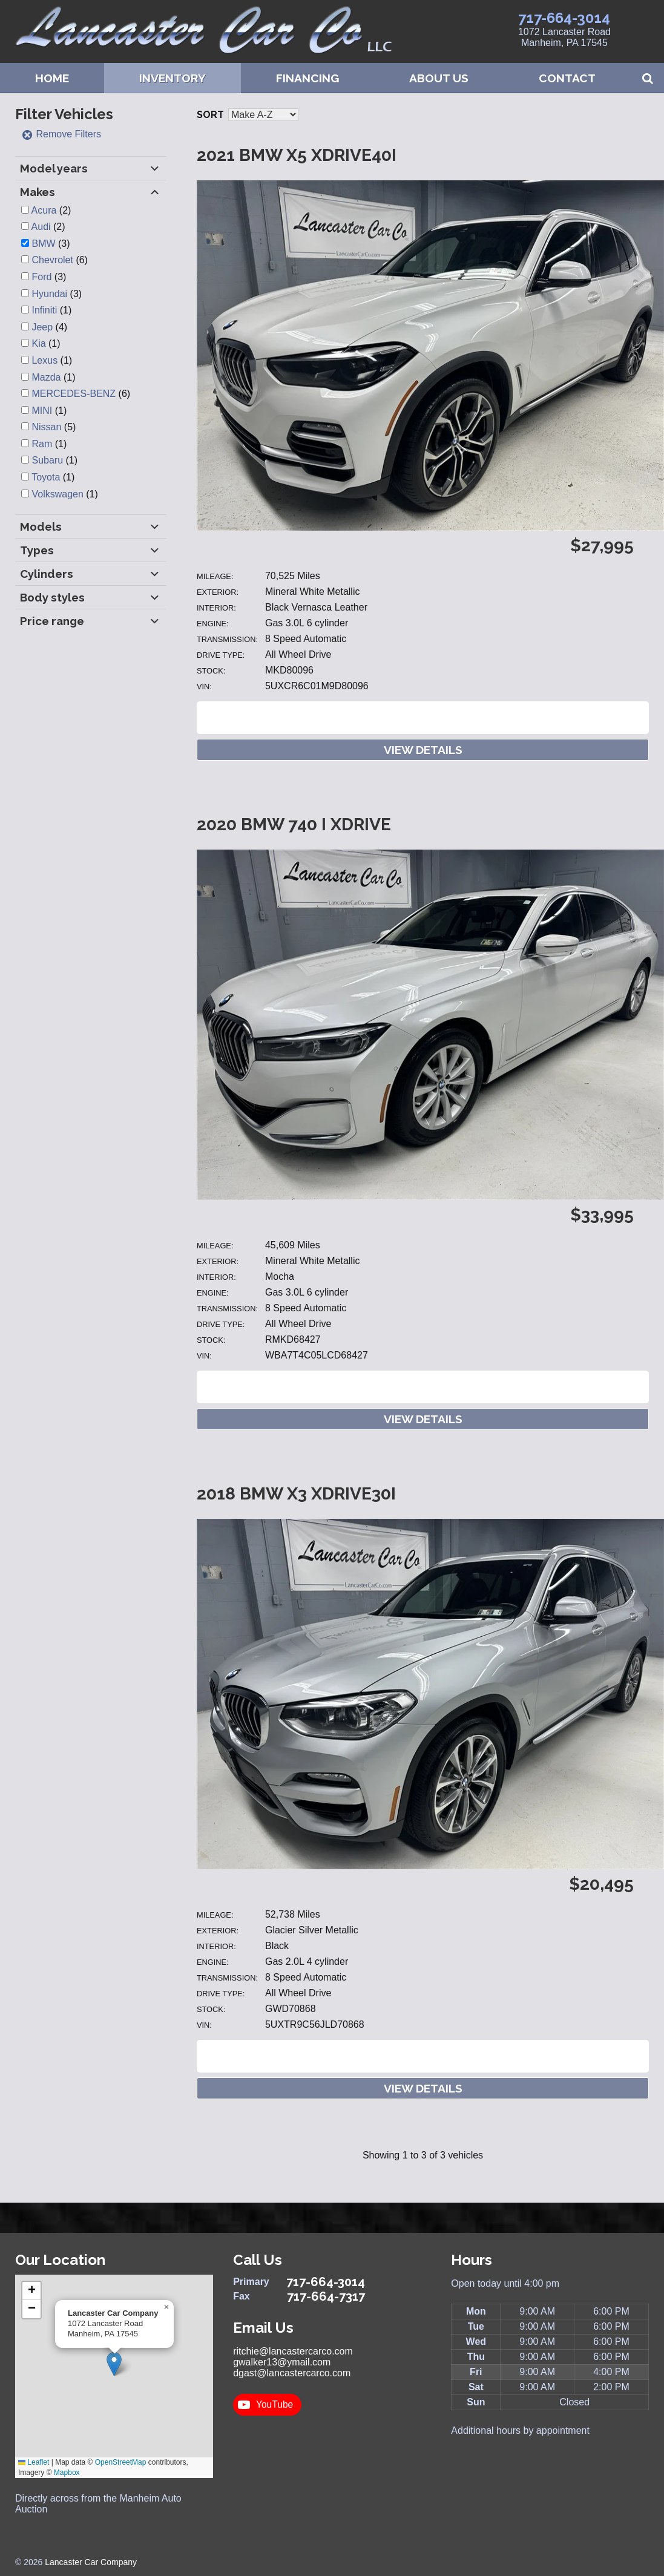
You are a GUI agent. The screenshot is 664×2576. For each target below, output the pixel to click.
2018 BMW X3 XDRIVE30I (296, 1494)
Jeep (42, 327)
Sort (210, 114)
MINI (41, 410)
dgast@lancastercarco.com (291, 2373)
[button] (114, 2364)
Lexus (44, 360)
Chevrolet (52, 260)
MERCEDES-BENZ (73, 393)
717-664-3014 (564, 18)
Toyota (45, 477)
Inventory (172, 78)
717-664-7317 (326, 2296)
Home (52, 78)
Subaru (47, 460)
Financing (307, 78)
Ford (41, 277)
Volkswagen (57, 494)
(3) (50, 243)
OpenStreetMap (120, 2462)
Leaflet (33, 2462)
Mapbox (67, 2472)
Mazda (46, 377)
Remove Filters (61, 134)
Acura (44, 210)
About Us (438, 78)
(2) (51, 210)
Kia (38, 343)
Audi (41, 226)
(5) (53, 427)
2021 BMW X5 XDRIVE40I (296, 155)
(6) (59, 260)
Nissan (46, 427)
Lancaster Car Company (91, 2562)
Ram (41, 444)
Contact (567, 78)
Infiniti (44, 310)
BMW (43, 243)
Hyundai (49, 294)
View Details (423, 749)
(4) (49, 327)
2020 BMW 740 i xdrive (294, 824)
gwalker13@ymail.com (281, 2362)
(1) (51, 310)
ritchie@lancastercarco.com (293, 2351)
